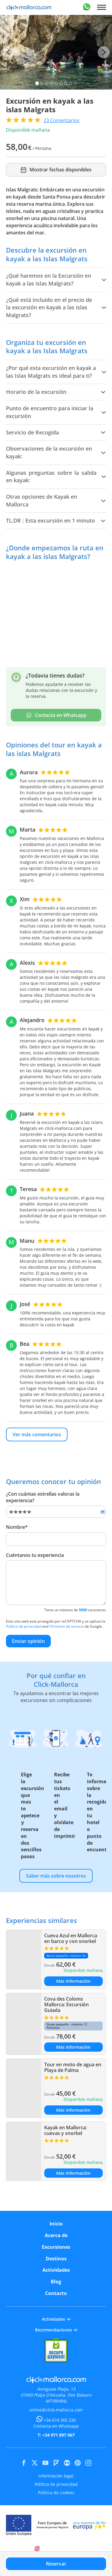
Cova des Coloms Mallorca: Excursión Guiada (66, 2004)
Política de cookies (56, 2492)
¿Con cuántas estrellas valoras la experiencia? (42, 1497)
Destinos (56, 2258)
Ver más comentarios (37, 1434)
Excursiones (56, 2247)
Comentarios (61, 120)
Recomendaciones (56, 2330)
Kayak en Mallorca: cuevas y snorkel (65, 2130)
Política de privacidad (23, 1626)
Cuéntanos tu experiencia (35, 1555)
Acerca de (56, 2235)
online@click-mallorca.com (56, 2410)
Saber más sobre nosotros (56, 1876)
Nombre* (17, 1527)
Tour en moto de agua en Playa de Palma (72, 2067)
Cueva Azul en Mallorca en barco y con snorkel (70, 1938)
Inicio (56, 2223)
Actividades (56, 2270)
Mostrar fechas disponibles (56, 169)
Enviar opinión (28, 1641)
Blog (56, 2281)
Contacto (56, 2293)
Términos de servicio (66, 1626)
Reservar (56, 2563)
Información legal (56, 2476)
